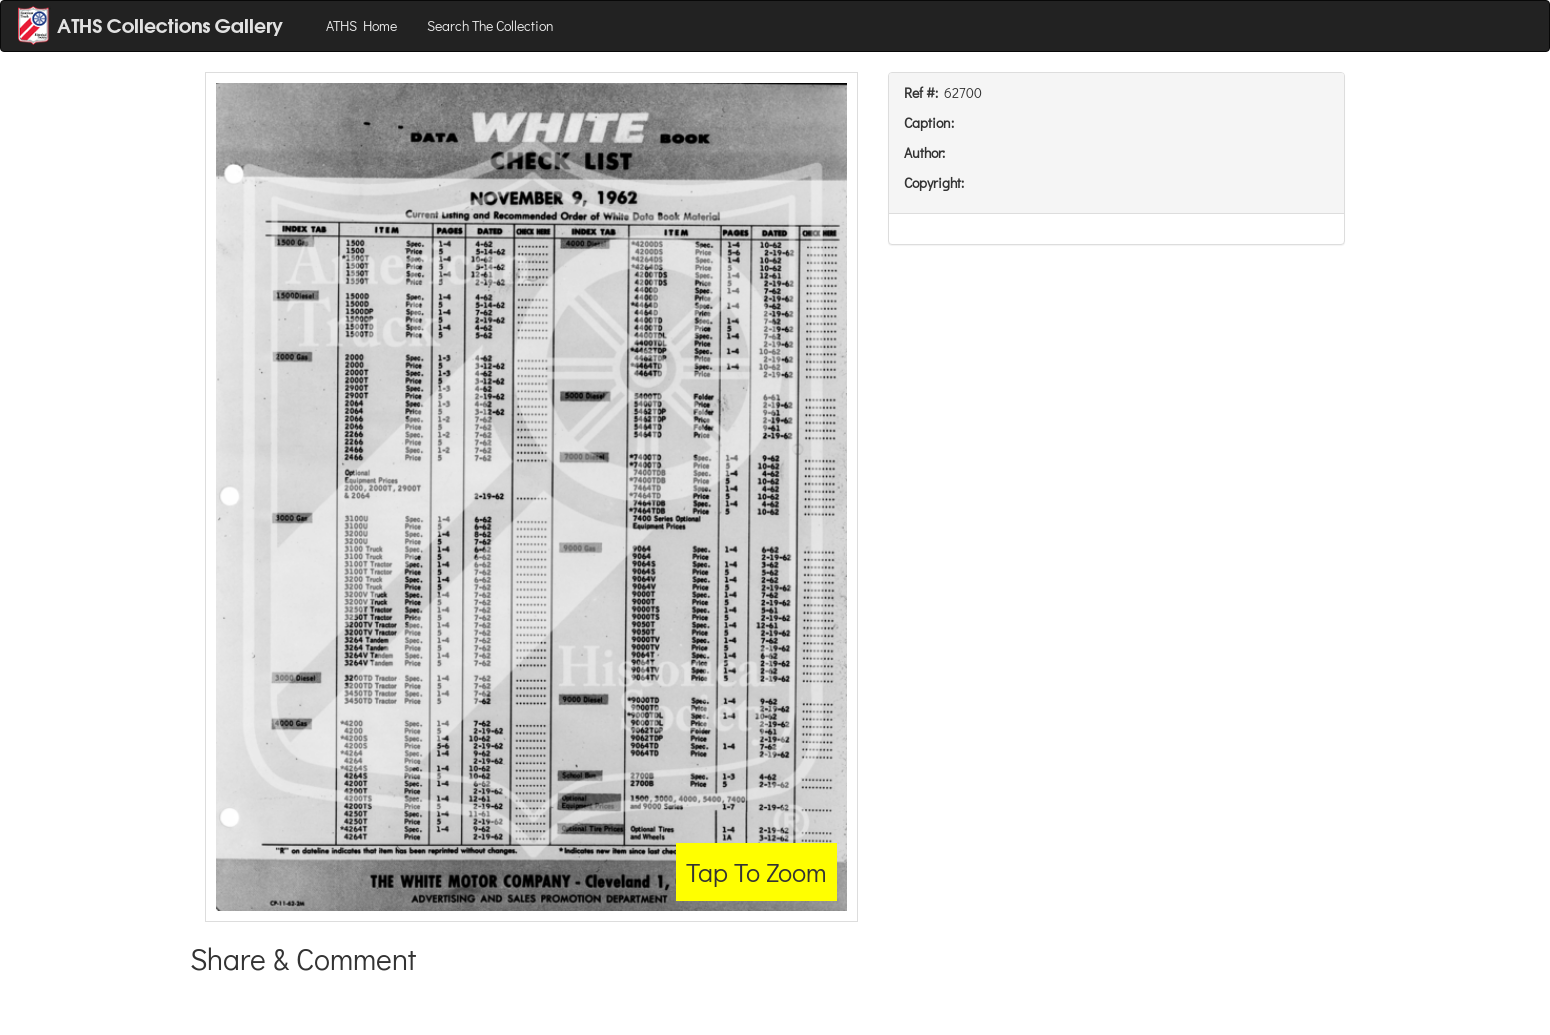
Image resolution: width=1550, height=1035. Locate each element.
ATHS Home (361, 25)
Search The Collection (490, 25)
